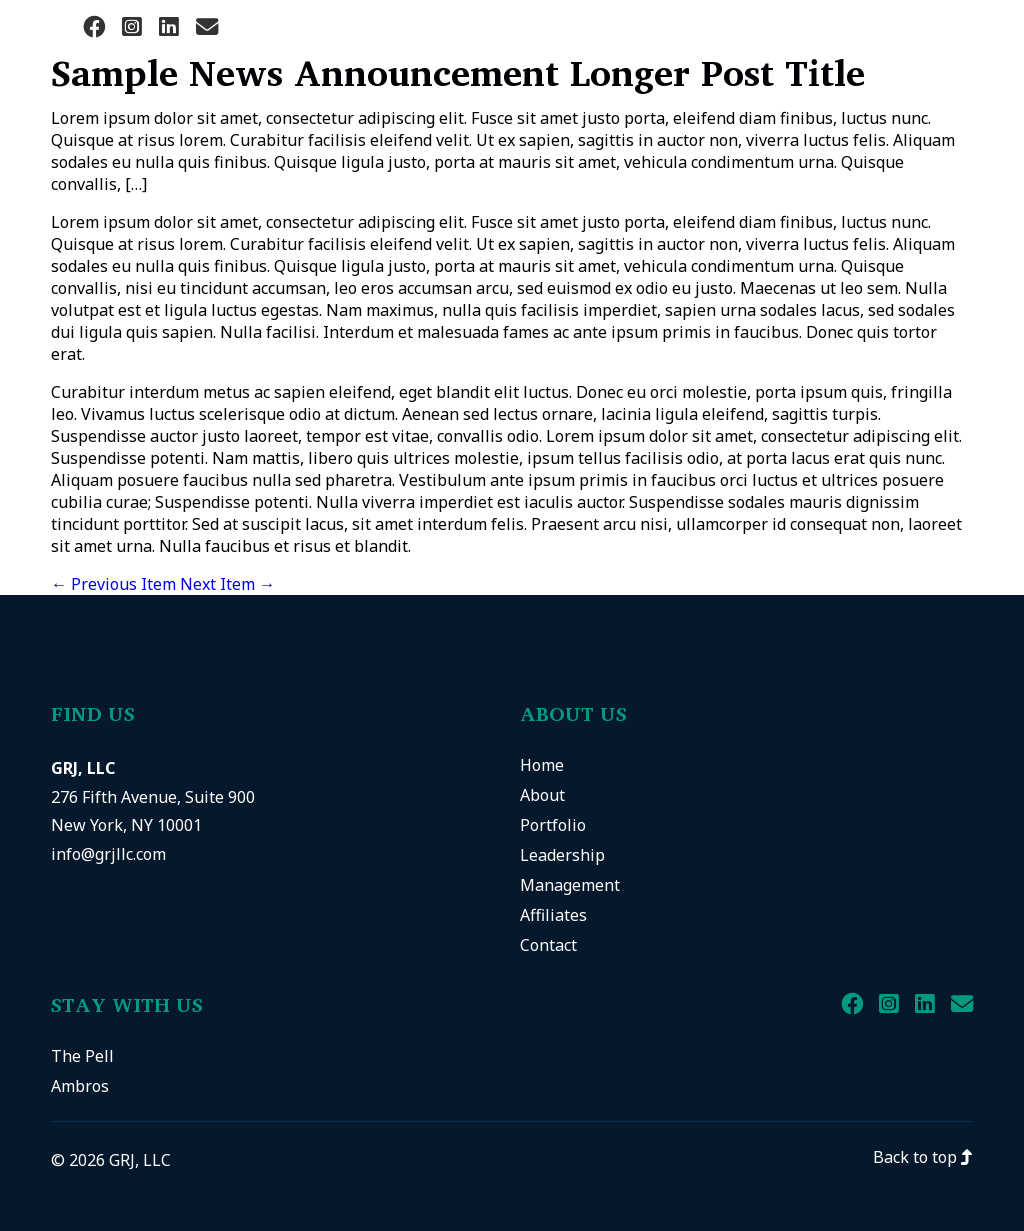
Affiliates (553, 915)
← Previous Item (113, 584)
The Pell (82, 1056)
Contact (548, 945)
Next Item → (227, 584)
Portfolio (553, 825)
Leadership (562, 855)
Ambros (80, 1086)
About (542, 795)
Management (570, 885)
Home (542, 765)
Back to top (923, 1157)
